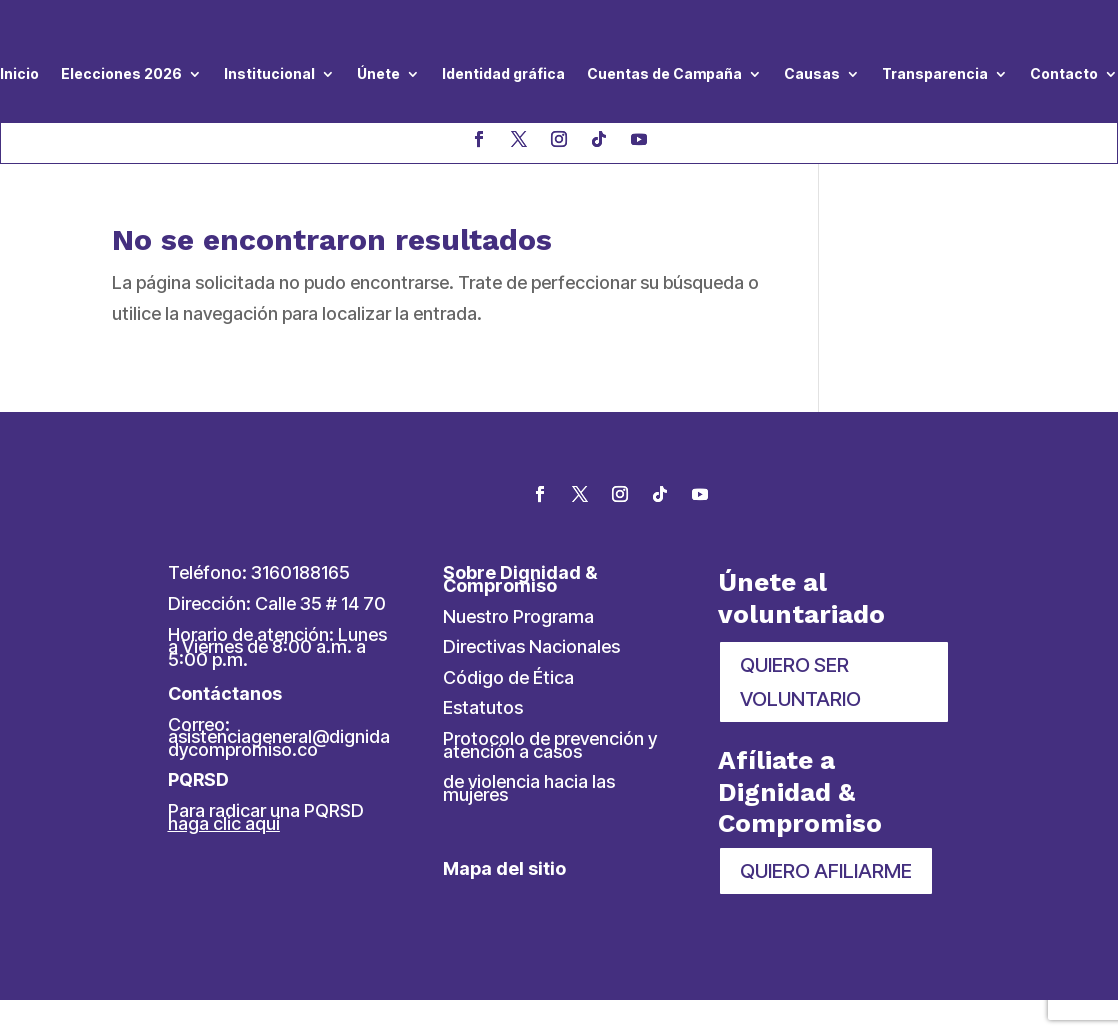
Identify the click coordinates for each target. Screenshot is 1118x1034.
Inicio (19, 73)
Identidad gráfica (503, 73)
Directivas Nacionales (531, 646)
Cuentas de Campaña (664, 73)
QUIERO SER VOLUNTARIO (800, 682)
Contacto (1064, 73)
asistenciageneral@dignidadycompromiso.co (279, 743)
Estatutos (483, 707)
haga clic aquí (224, 823)
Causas (812, 73)
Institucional (269, 73)
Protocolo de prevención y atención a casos (550, 745)
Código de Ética (508, 677)
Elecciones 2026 (121, 73)
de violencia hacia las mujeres (529, 788)
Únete (378, 73)
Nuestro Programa (518, 616)
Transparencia (935, 73)
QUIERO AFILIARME (826, 871)
